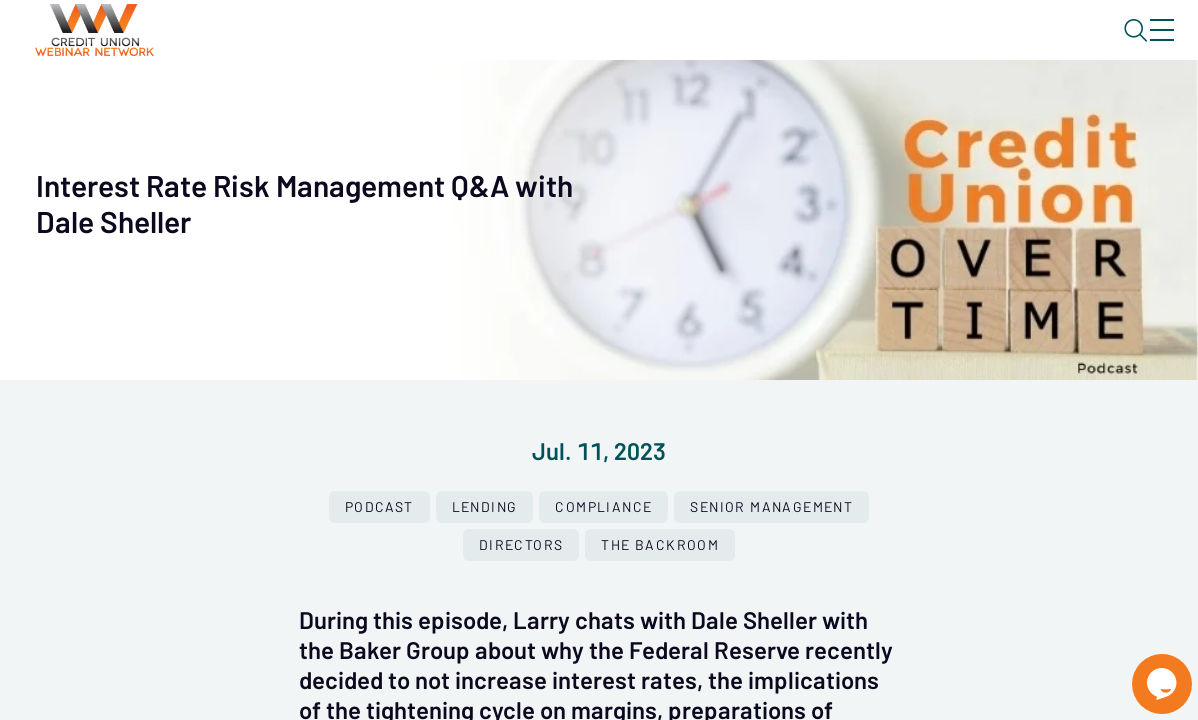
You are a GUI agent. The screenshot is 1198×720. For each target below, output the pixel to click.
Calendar (466, 105)
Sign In (1139, 47)
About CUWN (1001, 47)
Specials (702, 105)
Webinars (355, 105)
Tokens (566, 105)
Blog (877, 47)
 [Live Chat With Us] (1144, 670)
